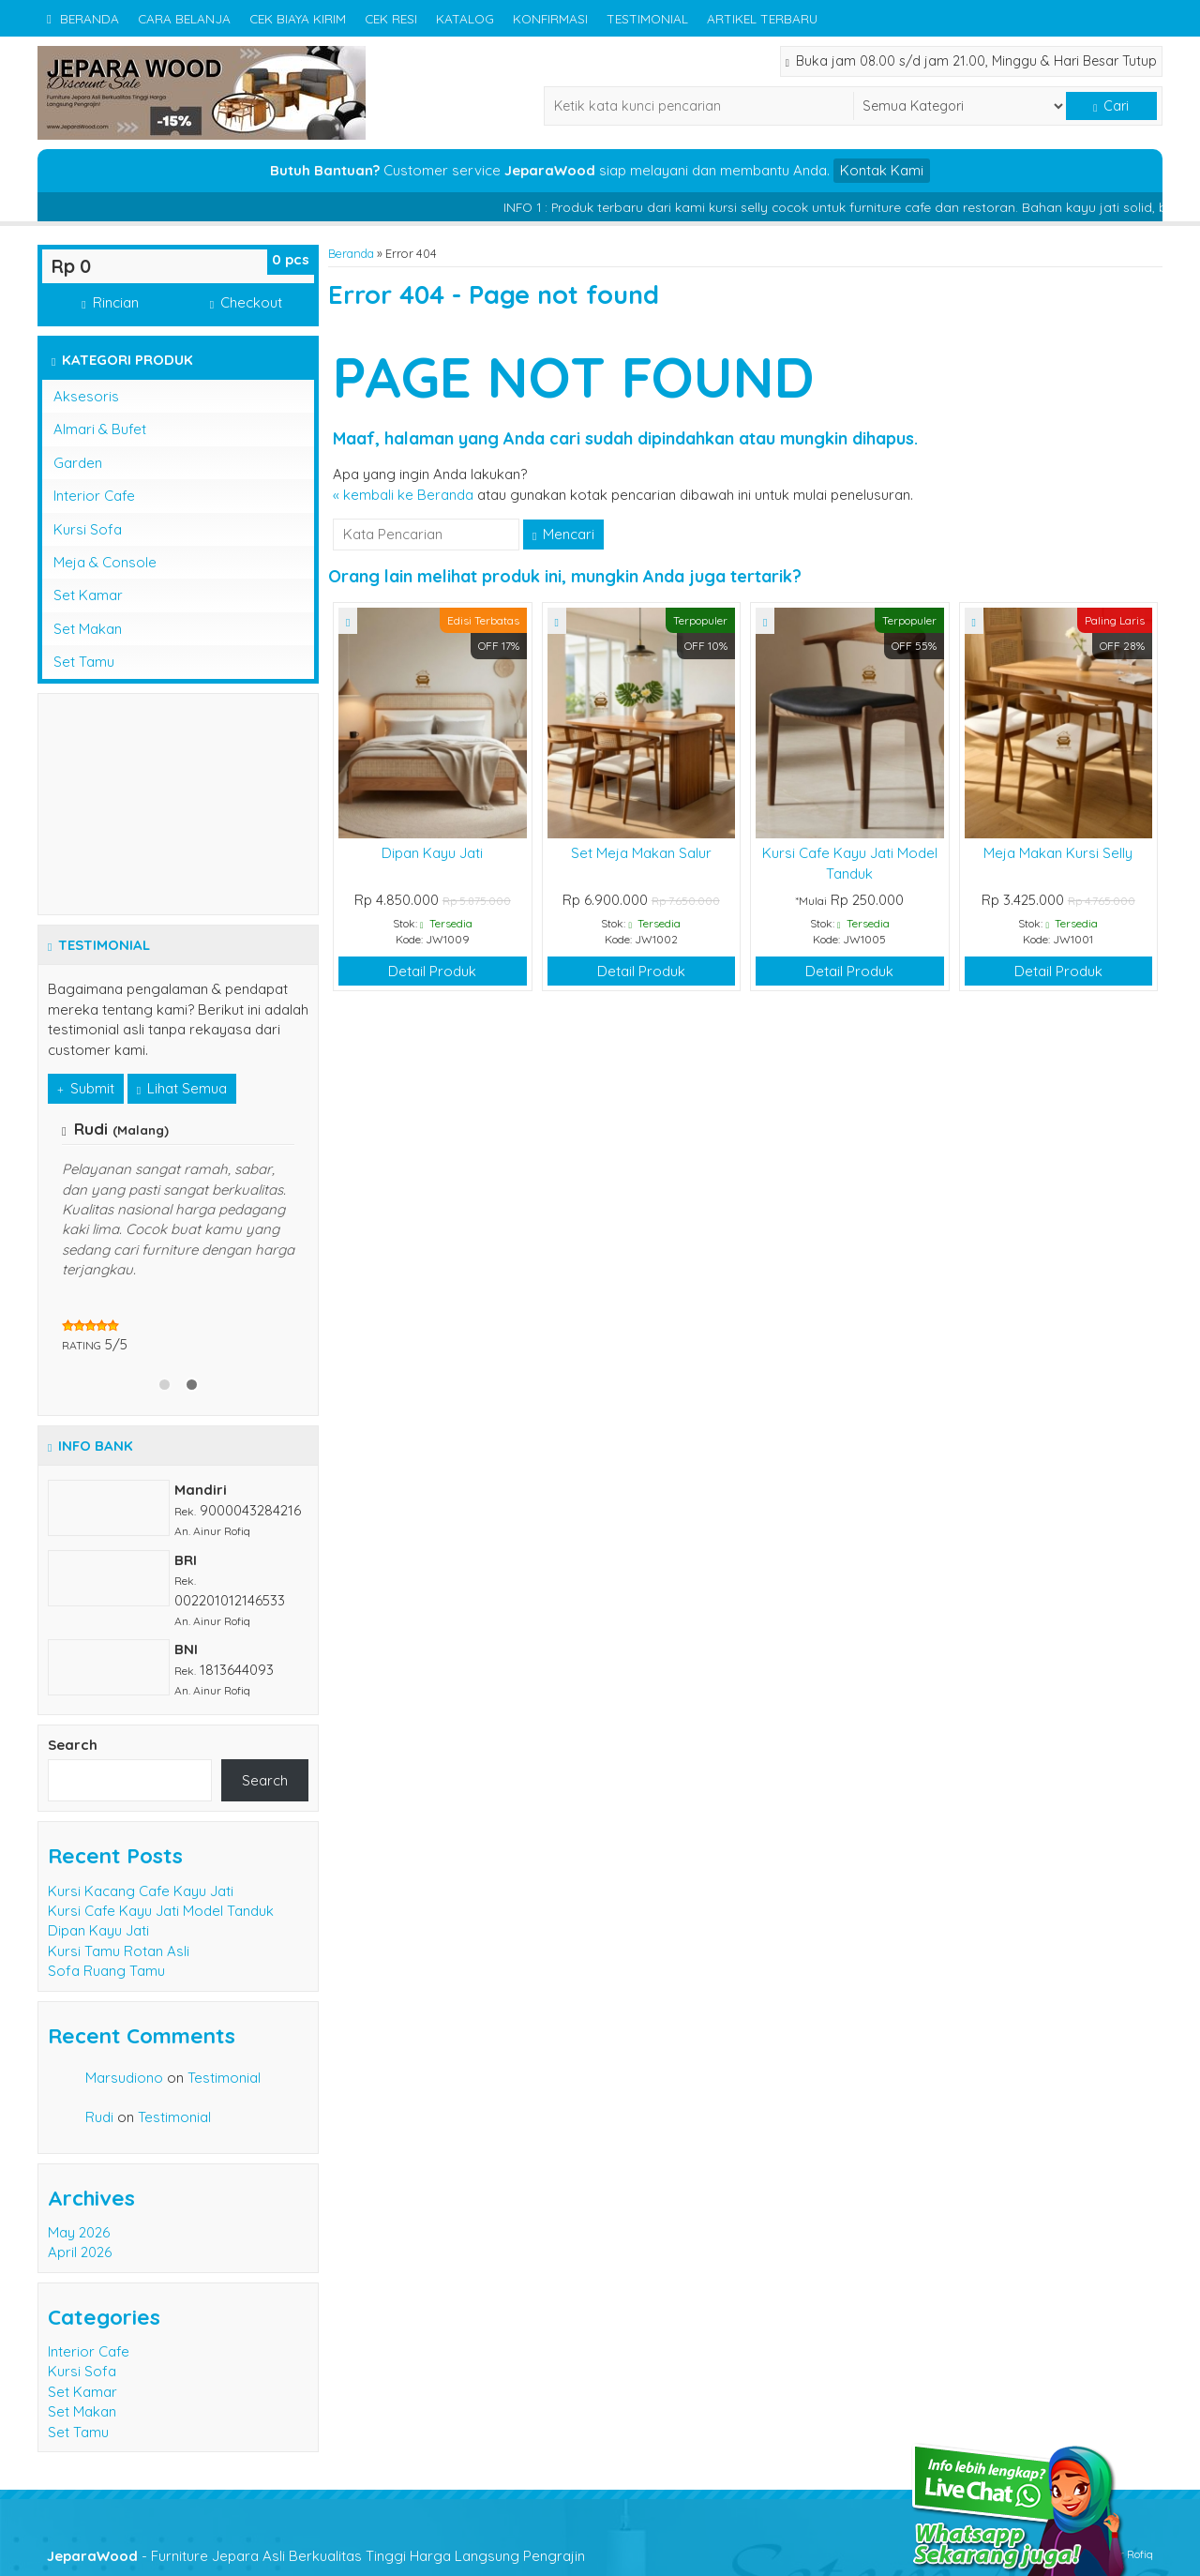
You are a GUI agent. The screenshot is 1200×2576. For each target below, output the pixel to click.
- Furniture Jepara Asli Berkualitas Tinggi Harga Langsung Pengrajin (316, 2556)
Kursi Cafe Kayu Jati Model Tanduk (161, 1911)
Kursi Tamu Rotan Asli (118, 1951)
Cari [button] (1111, 106)
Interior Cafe (94, 496)
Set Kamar (88, 595)
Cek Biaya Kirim (297, 18)
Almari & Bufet (99, 429)
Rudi (99, 2117)
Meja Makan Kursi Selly (1057, 853)
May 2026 (79, 2232)
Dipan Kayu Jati (432, 853)
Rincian (110, 302)
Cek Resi (391, 18)
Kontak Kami (881, 170)
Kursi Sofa (87, 529)
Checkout (246, 302)
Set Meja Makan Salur (641, 853)
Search (73, 1745)
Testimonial (647, 18)
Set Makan (87, 629)
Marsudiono (124, 2077)
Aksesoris (86, 396)
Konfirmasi (550, 18)
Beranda (83, 18)
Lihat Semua (182, 1088)
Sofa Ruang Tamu (106, 1971)
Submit (85, 1088)
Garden (77, 463)
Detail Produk (432, 971)
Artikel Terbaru (762, 18)
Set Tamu (83, 661)
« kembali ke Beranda (403, 495)
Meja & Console (105, 562)
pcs (290, 259)
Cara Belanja (184, 18)
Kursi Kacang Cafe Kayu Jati (140, 1891)
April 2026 (80, 2252)
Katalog (465, 18)
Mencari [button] (563, 534)
